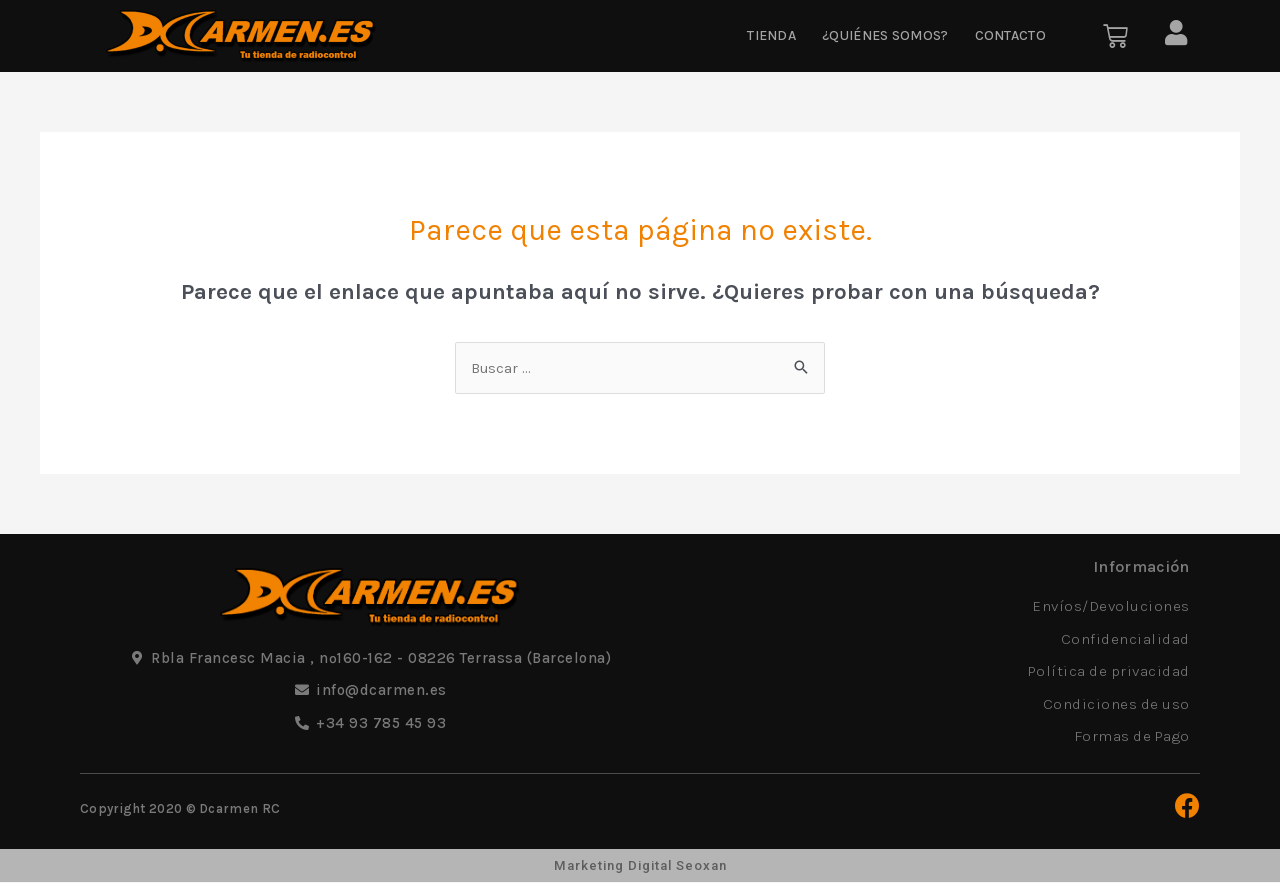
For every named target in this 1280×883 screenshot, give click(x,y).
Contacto (1010, 35)
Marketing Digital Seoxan (640, 866)
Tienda (771, 35)
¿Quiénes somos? (885, 35)
